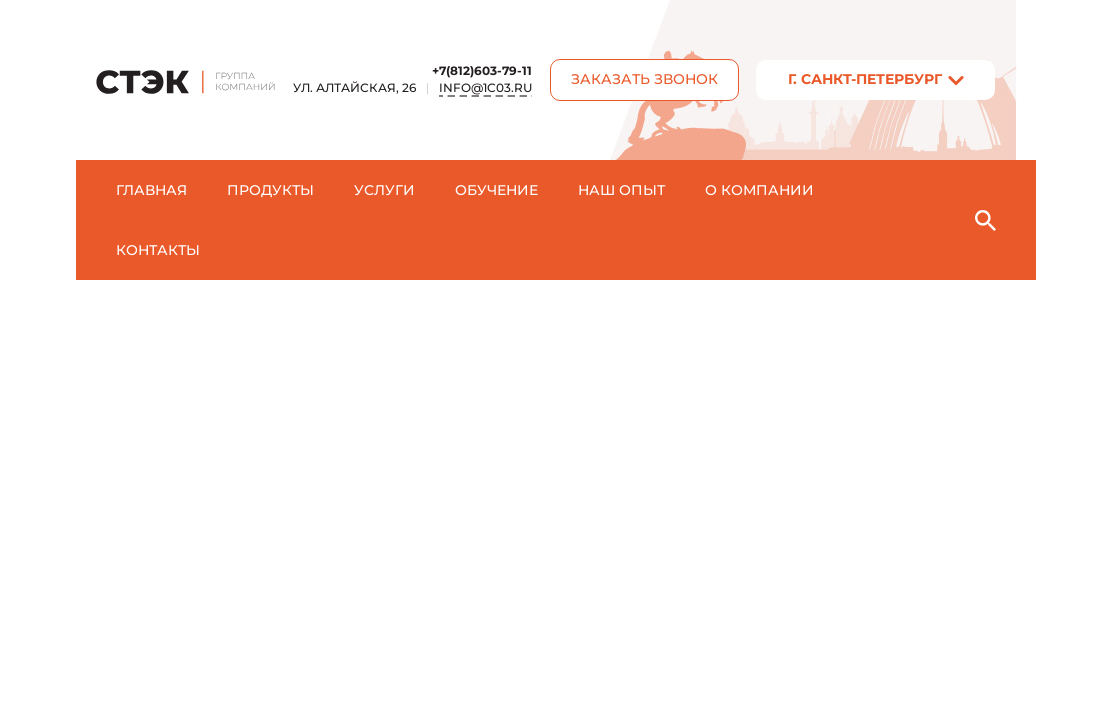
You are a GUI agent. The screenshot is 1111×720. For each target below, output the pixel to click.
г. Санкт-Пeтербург (865, 79)
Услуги (384, 190)
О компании (759, 190)
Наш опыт (621, 190)
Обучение (496, 190)
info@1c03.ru (485, 87)
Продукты (270, 190)
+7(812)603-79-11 (482, 70)
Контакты (158, 250)
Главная (151, 190)
